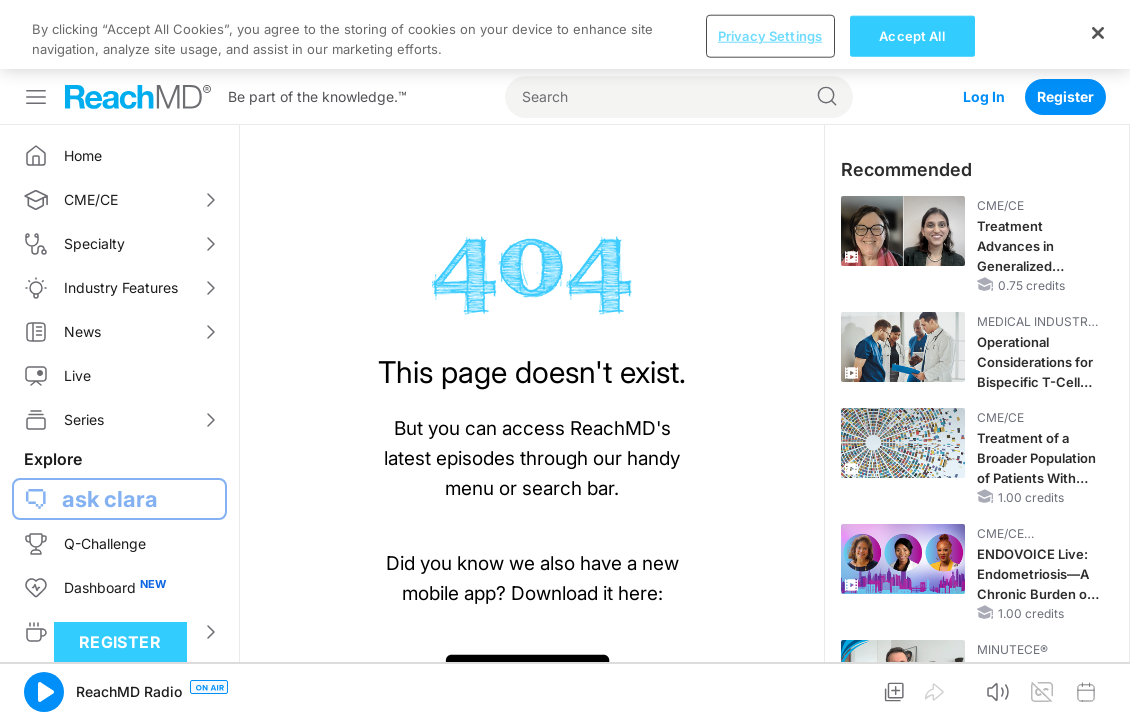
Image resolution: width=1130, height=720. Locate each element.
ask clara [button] (110, 430)
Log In (984, 27)
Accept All (911, 689)
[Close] (1098, 686)
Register (1065, 27)
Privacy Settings (770, 689)
